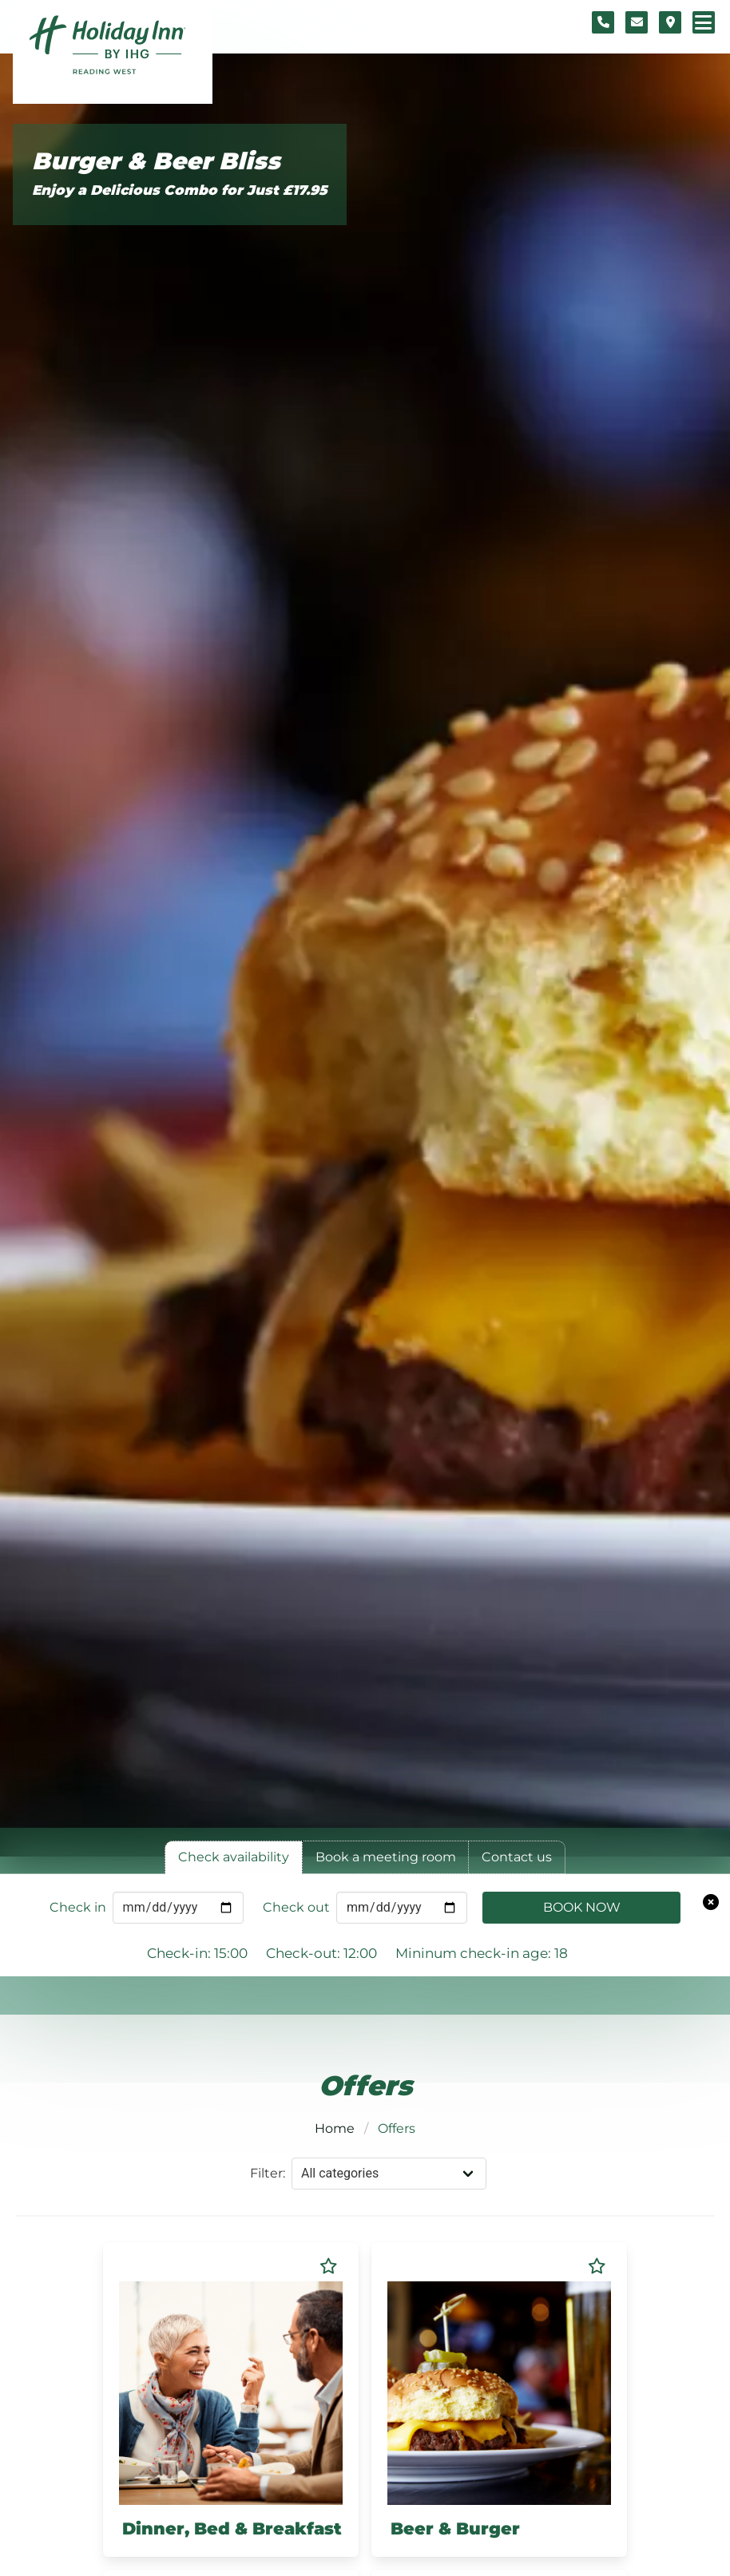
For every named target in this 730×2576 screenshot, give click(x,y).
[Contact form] (636, 22)
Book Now (582, 1907)
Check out (296, 1907)
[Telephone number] (603, 22)
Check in (78, 1907)
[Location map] (670, 22)
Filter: (267, 2173)
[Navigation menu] (703, 22)
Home (335, 2128)
